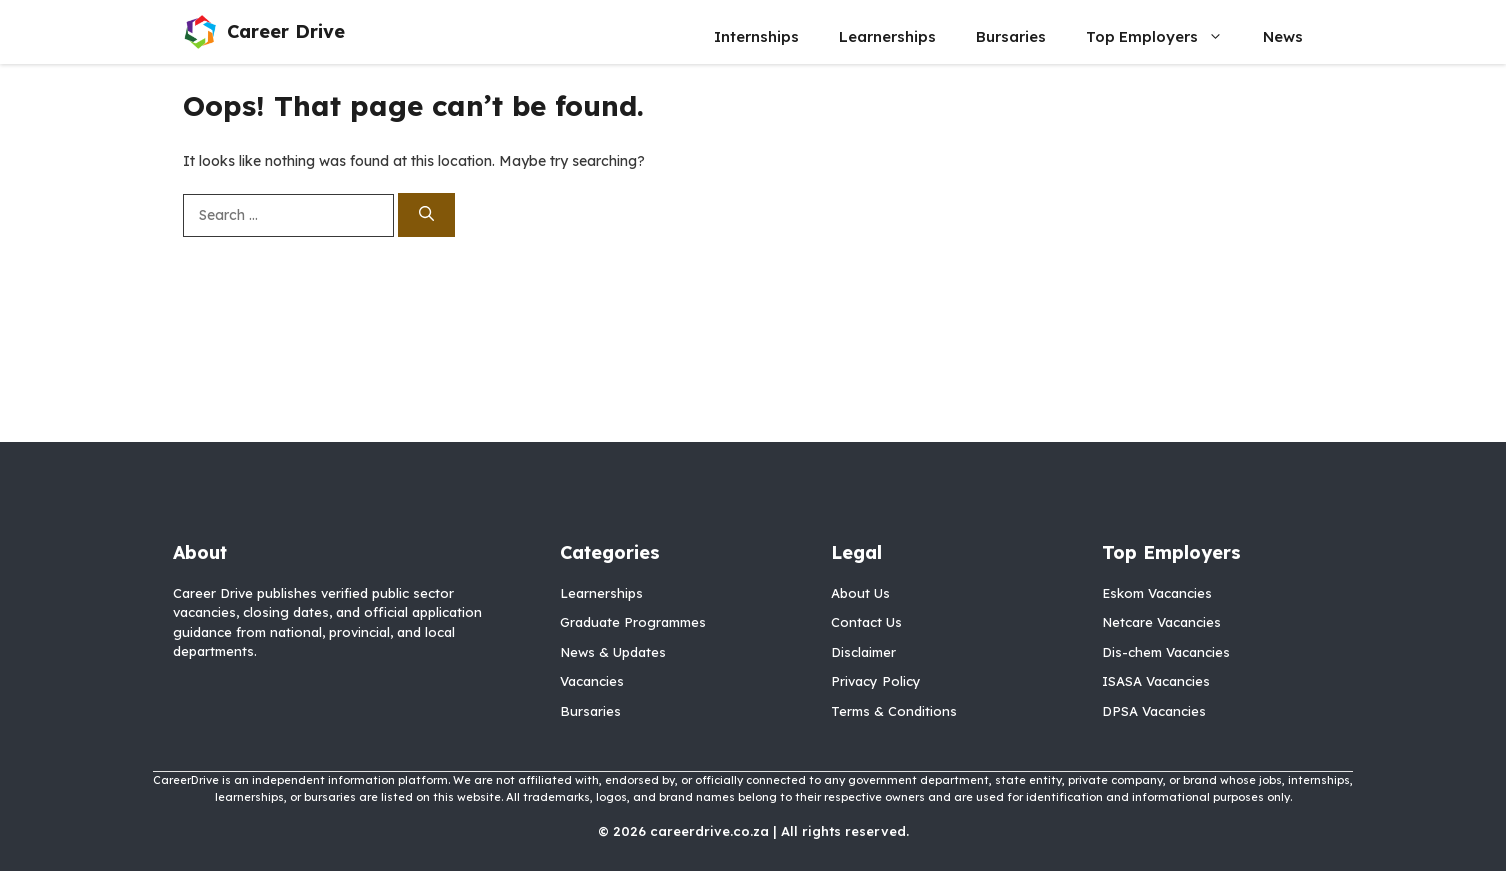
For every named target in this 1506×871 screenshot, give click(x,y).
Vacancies (592, 681)
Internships (756, 36)
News (1283, 36)
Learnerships (887, 36)
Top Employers (1164, 37)
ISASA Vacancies (1156, 681)
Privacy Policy (876, 681)
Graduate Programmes (633, 622)
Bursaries (1011, 36)
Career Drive (286, 31)
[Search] (426, 215)
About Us (860, 593)
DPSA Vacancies (1154, 711)
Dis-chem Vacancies (1166, 652)
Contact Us (866, 622)
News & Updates (613, 652)
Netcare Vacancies (1161, 622)
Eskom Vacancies (1157, 593)
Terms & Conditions (894, 711)
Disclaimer (863, 652)
